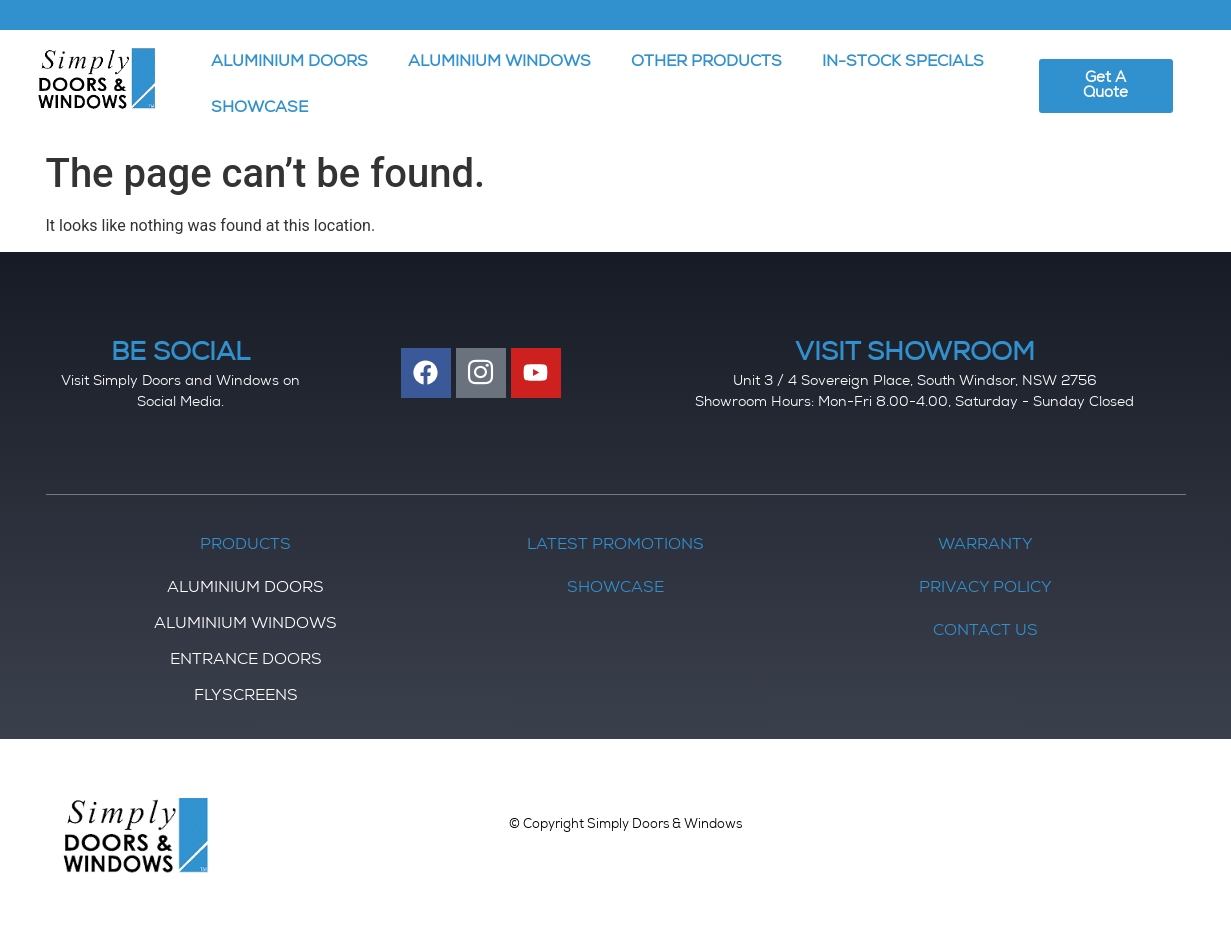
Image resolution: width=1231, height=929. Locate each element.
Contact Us (985, 632)
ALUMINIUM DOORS (289, 63)
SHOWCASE (259, 109)
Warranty (985, 546)
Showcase (615, 589)
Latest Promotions (615, 546)
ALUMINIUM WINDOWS (499, 63)
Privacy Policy (985, 589)
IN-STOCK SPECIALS (903, 63)
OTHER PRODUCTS (706, 63)
